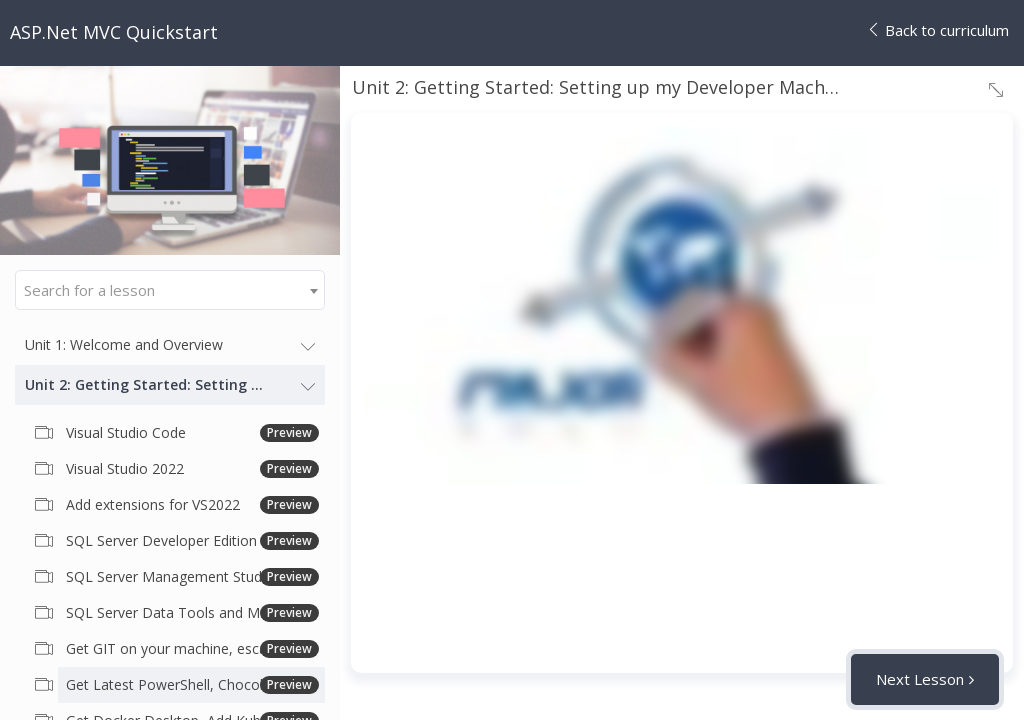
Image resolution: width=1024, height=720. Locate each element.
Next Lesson (920, 679)
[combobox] (170, 290)
